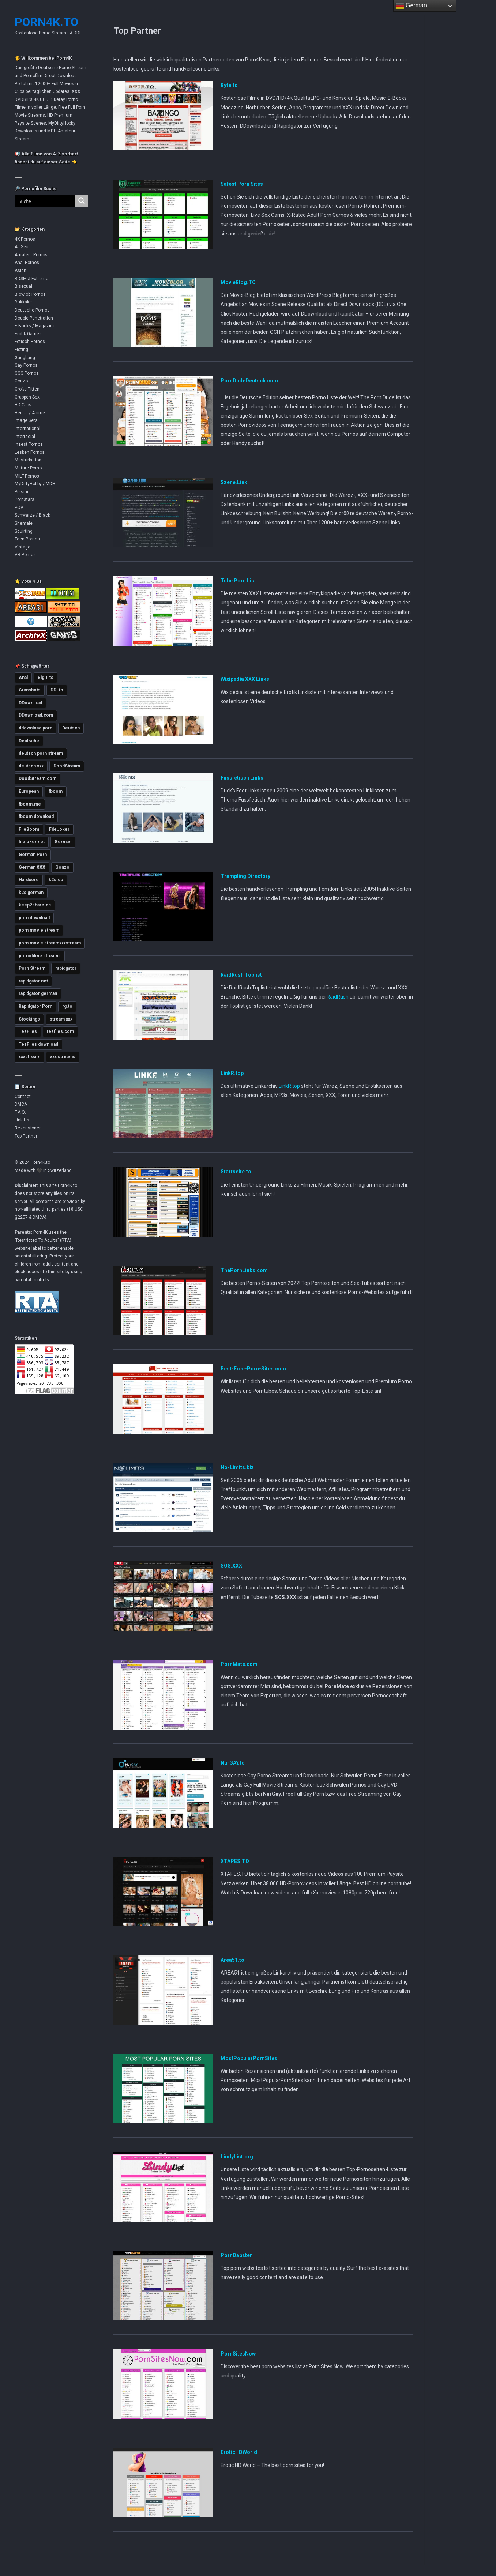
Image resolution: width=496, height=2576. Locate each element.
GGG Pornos (27, 373)
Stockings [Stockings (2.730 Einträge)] (29, 1019)
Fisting (21, 349)
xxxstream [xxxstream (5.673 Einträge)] (29, 1056)
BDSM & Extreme (31, 278)
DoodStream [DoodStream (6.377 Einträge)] (66, 766)
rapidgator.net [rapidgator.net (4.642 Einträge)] (33, 981)
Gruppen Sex (27, 397)
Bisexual (23, 286)
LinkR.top (289, 1086)
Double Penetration (34, 318)
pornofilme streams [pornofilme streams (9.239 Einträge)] (40, 955)
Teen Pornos (27, 539)
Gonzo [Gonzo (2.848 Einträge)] (62, 867)
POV (19, 507)
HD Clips (23, 404)
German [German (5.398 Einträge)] (63, 841)
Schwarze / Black (32, 515)
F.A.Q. (20, 1112)
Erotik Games (28, 333)
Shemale (24, 523)
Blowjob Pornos (30, 294)
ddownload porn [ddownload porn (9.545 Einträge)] (35, 728)
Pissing (22, 491)
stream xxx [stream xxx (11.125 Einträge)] (61, 1019)
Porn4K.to (46, 22)
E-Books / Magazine (35, 325)
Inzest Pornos (29, 444)
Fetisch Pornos (30, 341)
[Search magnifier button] (81, 201)
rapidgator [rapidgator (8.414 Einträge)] (65, 968)
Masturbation (28, 460)
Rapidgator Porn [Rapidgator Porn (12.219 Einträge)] (35, 1006)
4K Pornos (25, 239)
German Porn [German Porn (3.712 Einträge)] (33, 854)
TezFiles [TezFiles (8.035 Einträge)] (28, 1031)
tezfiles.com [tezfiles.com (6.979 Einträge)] (60, 1031)
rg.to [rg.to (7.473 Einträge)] (67, 1006)
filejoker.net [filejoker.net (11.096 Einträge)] (32, 841)
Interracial (25, 436)
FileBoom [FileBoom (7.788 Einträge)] (29, 829)
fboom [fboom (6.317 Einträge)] (56, 791)
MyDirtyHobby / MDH (35, 483)
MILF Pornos (27, 476)
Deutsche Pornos (32, 310)
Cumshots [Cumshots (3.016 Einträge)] (30, 690)
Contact (23, 1096)
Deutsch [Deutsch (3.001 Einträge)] (71, 728)
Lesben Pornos (30, 452)
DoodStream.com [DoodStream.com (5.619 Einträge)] (37, 778)
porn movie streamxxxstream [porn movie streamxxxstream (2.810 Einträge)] (50, 943)
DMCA (21, 1104)
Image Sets (26, 420)
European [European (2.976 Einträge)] (29, 791)
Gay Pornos (26, 365)
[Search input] (41, 200)
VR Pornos (25, 554)
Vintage (22, 547)
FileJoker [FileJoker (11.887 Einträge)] (59, 829)
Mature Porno (28, 468)
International (27, 428)
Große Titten (27, 389)
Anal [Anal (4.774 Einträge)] (23, 677)
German (411, 5)
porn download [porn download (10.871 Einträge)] (34, 917)
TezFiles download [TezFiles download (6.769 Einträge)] (38, 1044)
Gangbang (25, 357)
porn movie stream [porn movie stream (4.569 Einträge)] (39, 930)
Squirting (24, 531)
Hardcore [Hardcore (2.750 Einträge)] (29, 879)
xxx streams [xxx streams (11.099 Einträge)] (62, 1056)
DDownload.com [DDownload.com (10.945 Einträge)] (36, 715)
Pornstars (24, 499)
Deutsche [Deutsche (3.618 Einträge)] (29, 740)
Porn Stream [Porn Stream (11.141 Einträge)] (32, 968)
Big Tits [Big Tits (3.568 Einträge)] (45, 677)
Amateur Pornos (31, 254)
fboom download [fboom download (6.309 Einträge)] (36, 816)
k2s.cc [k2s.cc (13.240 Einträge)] (56, 879)
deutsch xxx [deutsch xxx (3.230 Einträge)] (31, 766)
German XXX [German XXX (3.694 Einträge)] (32, 867)
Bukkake (23, 302)
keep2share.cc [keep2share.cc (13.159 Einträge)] (35, 905)
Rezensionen (28, 1128)
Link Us (22, 1120)
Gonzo (21, 381)
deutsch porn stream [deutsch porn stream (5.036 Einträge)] (41, 753)
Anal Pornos (27, 262)
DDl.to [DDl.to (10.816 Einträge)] (56, 690)
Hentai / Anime (30, 412)
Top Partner (26, 1136)
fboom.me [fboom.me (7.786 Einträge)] (30, 804)
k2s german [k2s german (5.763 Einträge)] (31, 892)
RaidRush (338, 997)
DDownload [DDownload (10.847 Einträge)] (30, 702)
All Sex (21, 246)
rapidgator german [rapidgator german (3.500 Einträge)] (38, 993)
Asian (20, 270)
